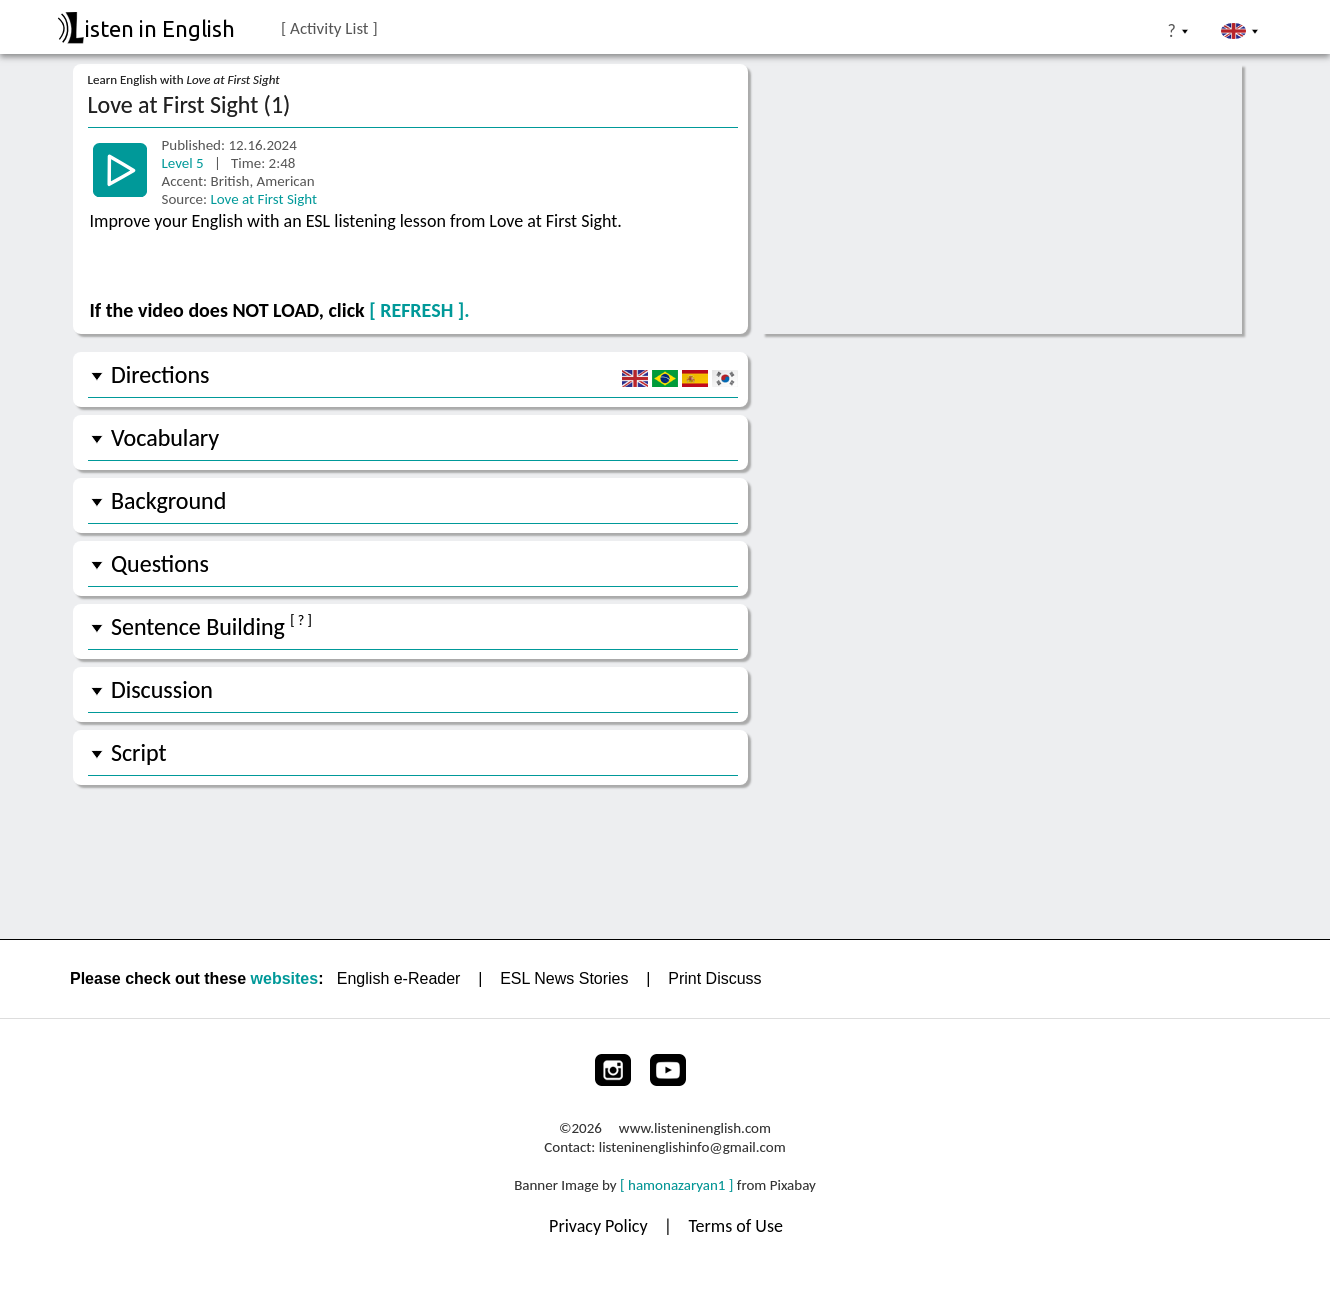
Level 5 (185, 163)
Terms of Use (735, 1226)
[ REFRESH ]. (419, 310)
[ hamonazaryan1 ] (676, 1185)
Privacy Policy (600, 1226)
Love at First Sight (263, 199)
